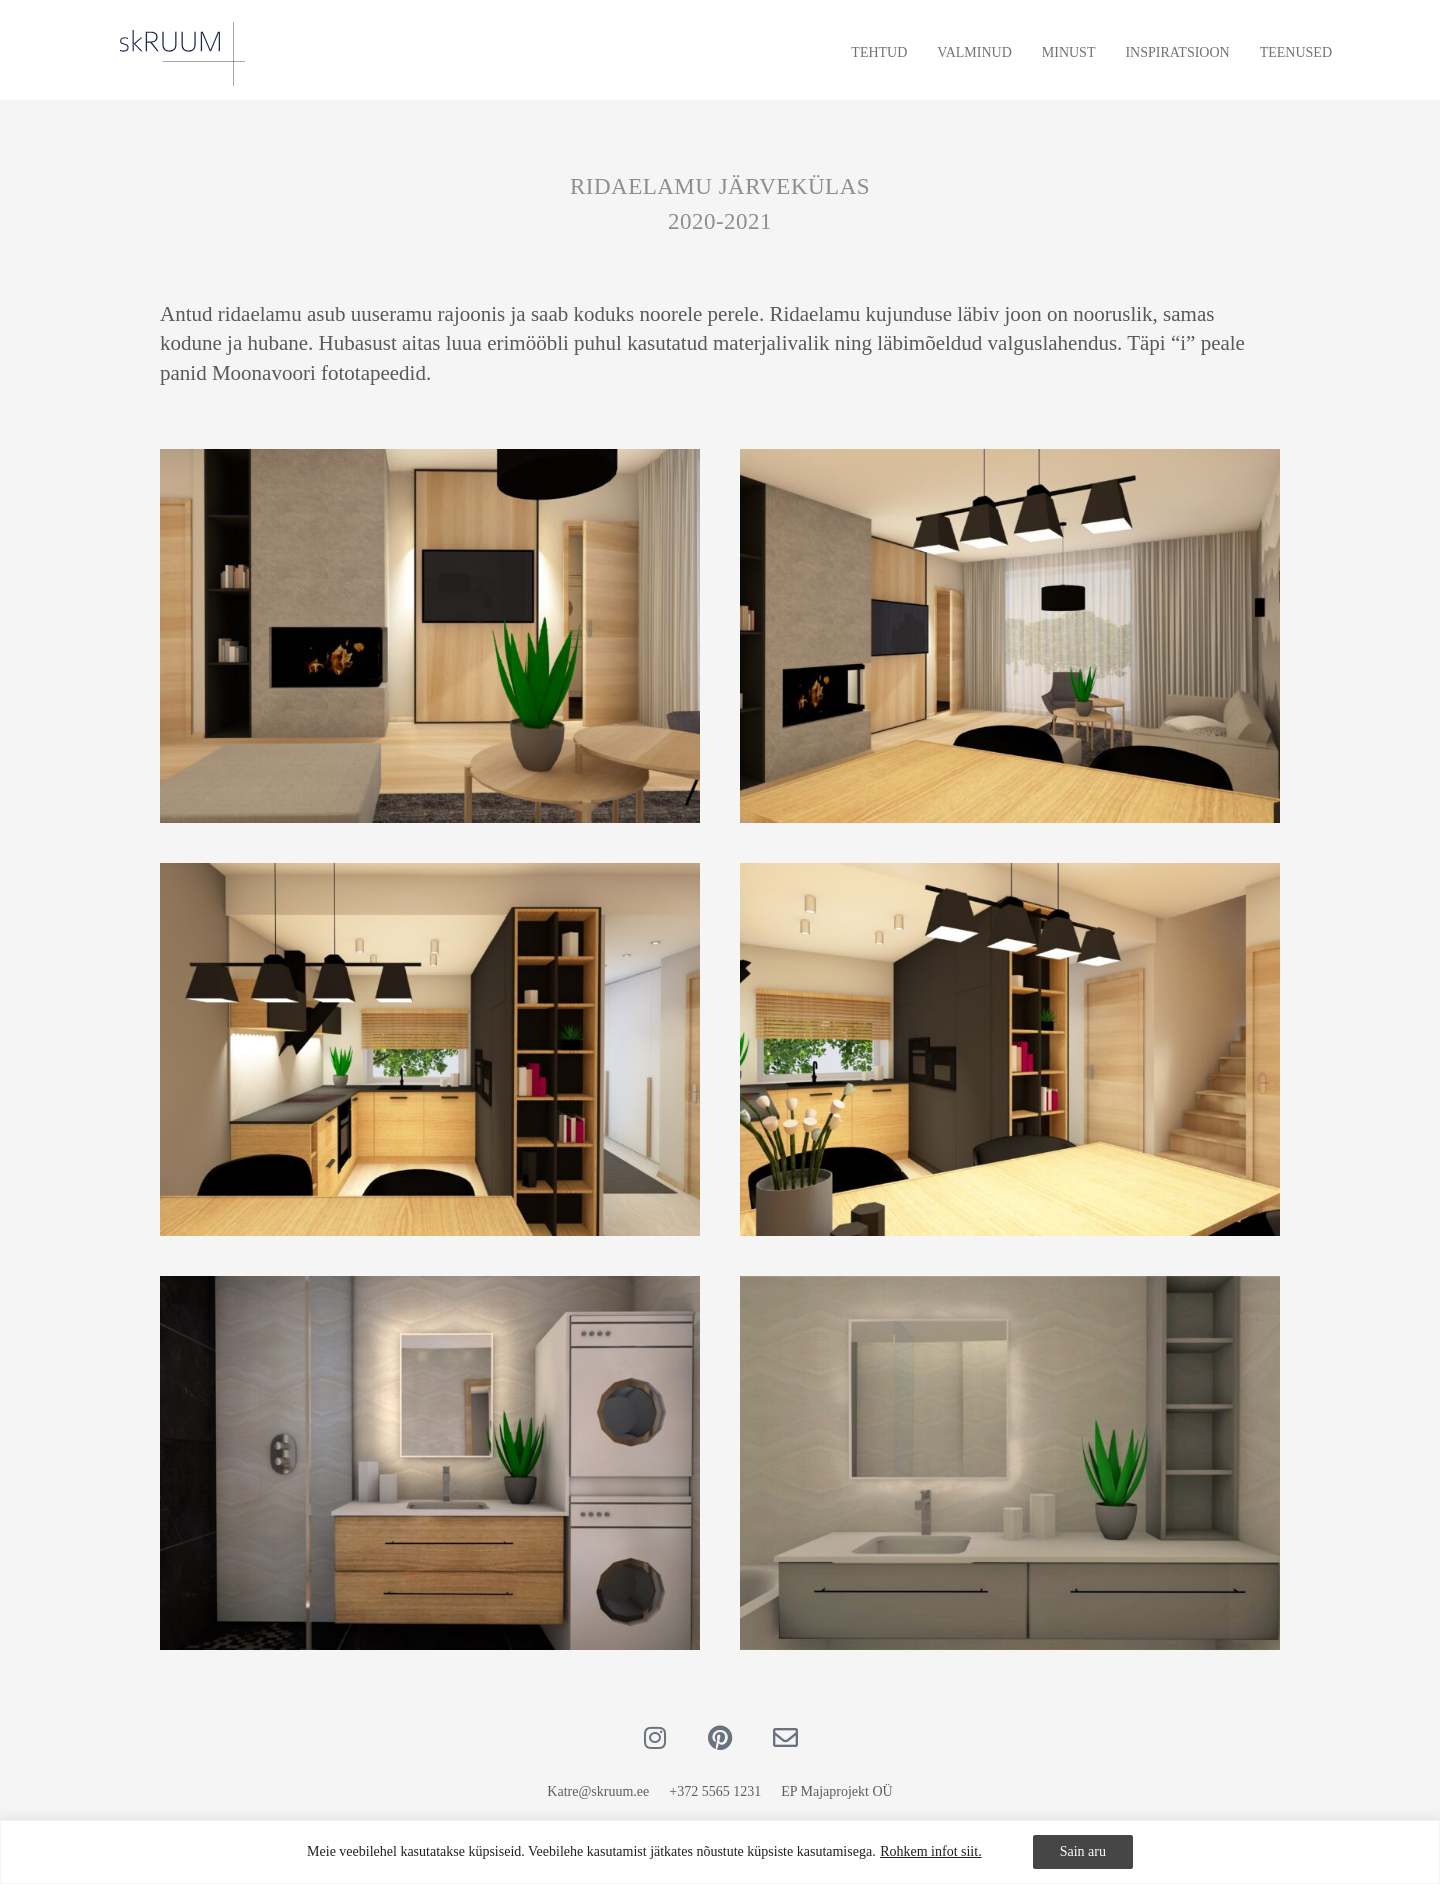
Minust (1069, 52)
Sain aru (1083, 1851)
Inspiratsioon (1177, 52)
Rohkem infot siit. (931, 1851)
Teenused (1296, 52)
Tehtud (879, 52)
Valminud (974, 52)
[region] (720, 1852)
